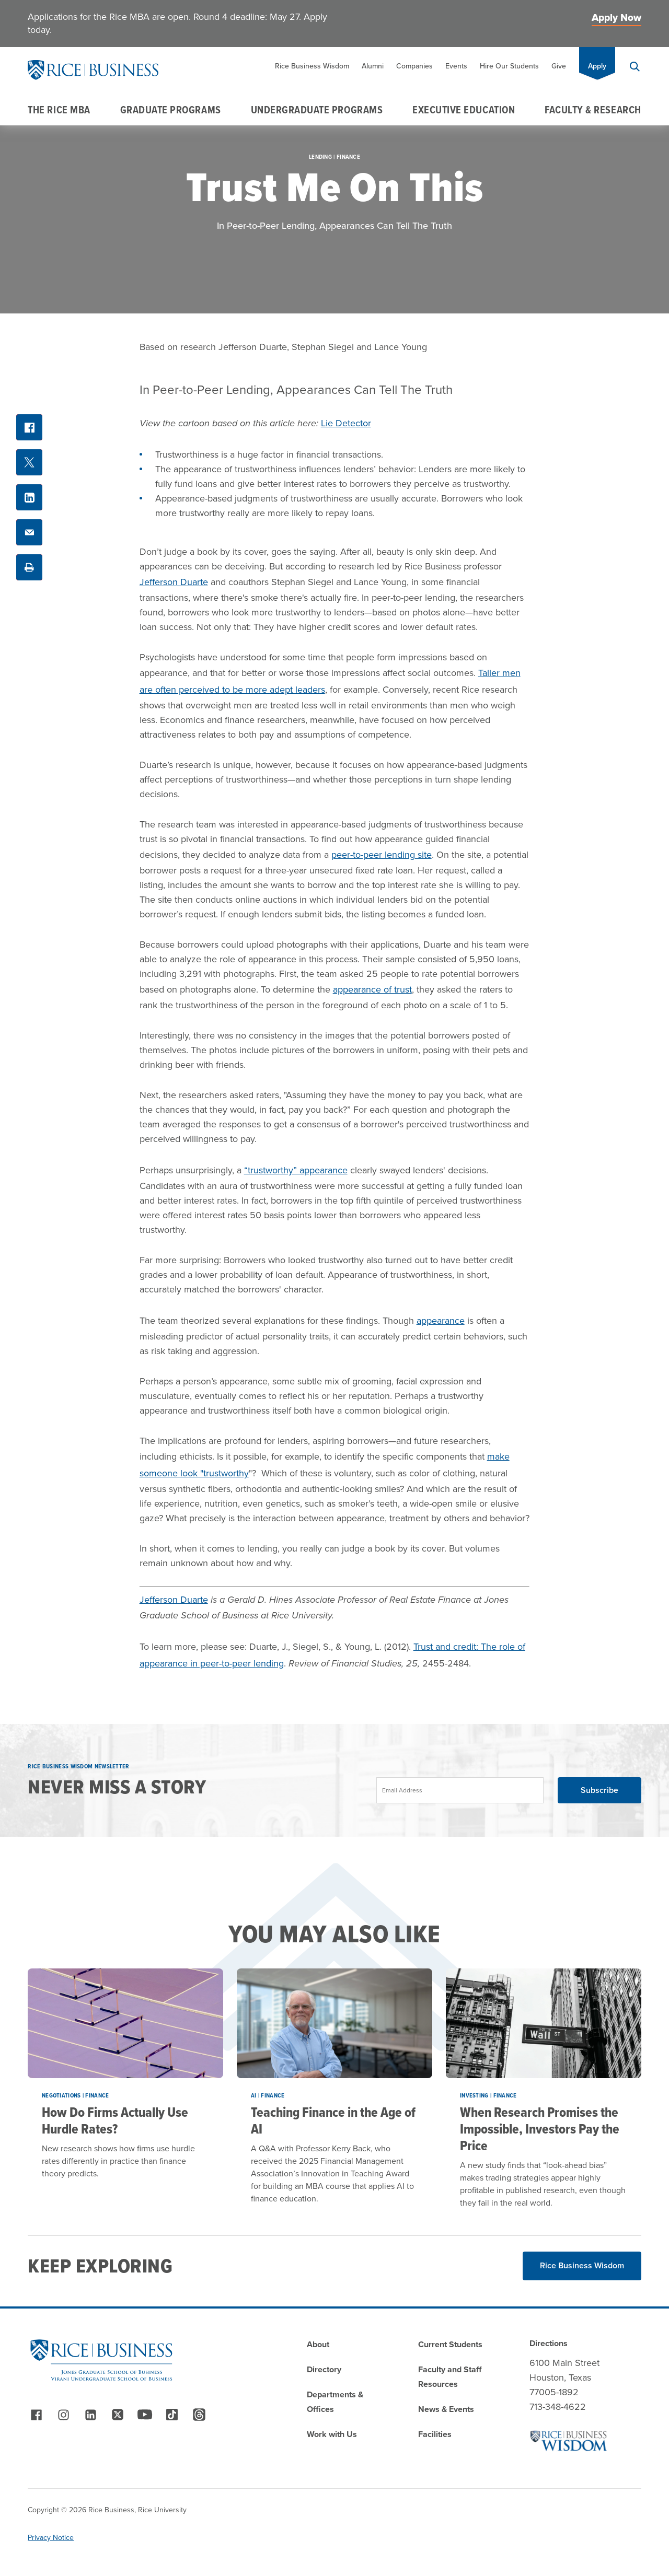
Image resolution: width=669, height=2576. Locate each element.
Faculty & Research (593, 110)
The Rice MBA (59, 110)
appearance (441, 1320)
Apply (597, 66)
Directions (548, 2343)
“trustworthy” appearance (296, 1170)
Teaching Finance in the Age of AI (333, 2120)
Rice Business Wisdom (312, 66)
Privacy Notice (51, 2537)
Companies (414, 66)
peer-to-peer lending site (381, 854)
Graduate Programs (170, 110)
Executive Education (463, 110)
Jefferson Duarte (174, 582)
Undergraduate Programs (317, 110)
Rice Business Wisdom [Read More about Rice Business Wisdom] (582, 2265)
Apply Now (616, 17)
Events (456, 66)
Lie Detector (346, 423)
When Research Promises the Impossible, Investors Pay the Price (539, 2128)
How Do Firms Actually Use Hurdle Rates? (115, 2120)
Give (558, 66)
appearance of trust (372, 989)
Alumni (373, 66)
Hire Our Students (509, 66)
